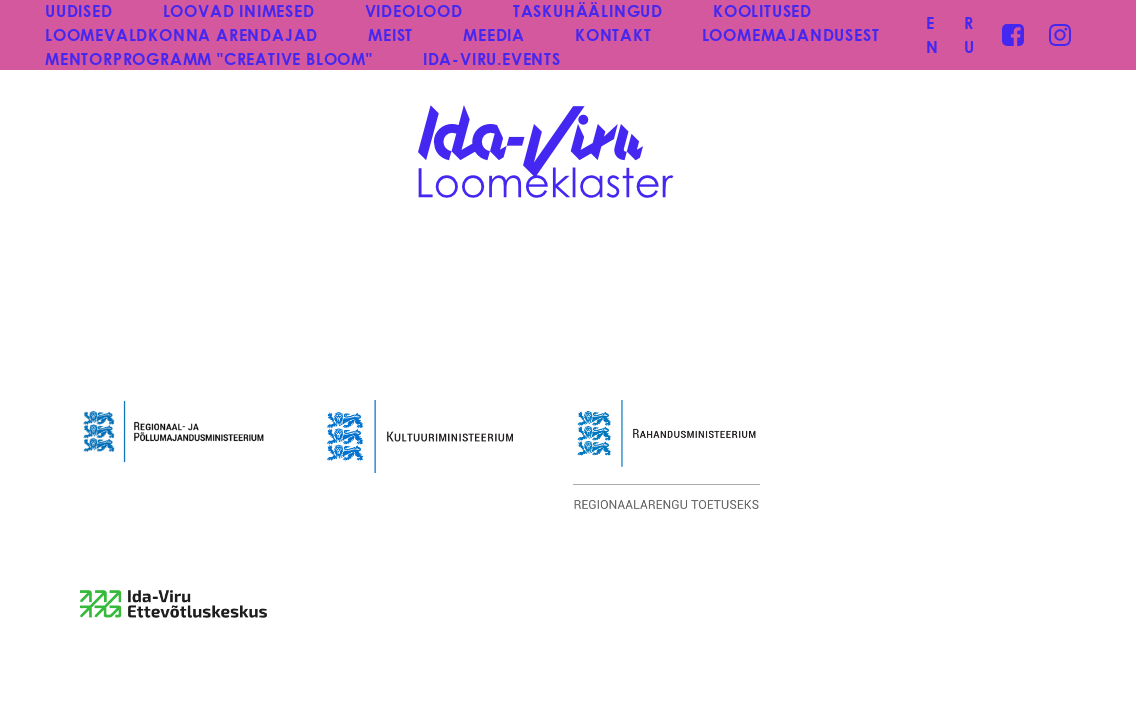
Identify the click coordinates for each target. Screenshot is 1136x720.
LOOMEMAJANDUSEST (791, 34)
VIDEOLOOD (414, 10)
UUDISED (79, 10)
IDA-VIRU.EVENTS (492, 58)
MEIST (390, 34)
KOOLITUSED (762, 10)
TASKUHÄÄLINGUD (588, 10)
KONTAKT (613, 34)
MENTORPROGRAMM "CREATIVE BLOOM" (209, 58)
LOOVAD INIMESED (239, 10)
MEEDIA (494, 34)
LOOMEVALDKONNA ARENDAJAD (181, 34)
